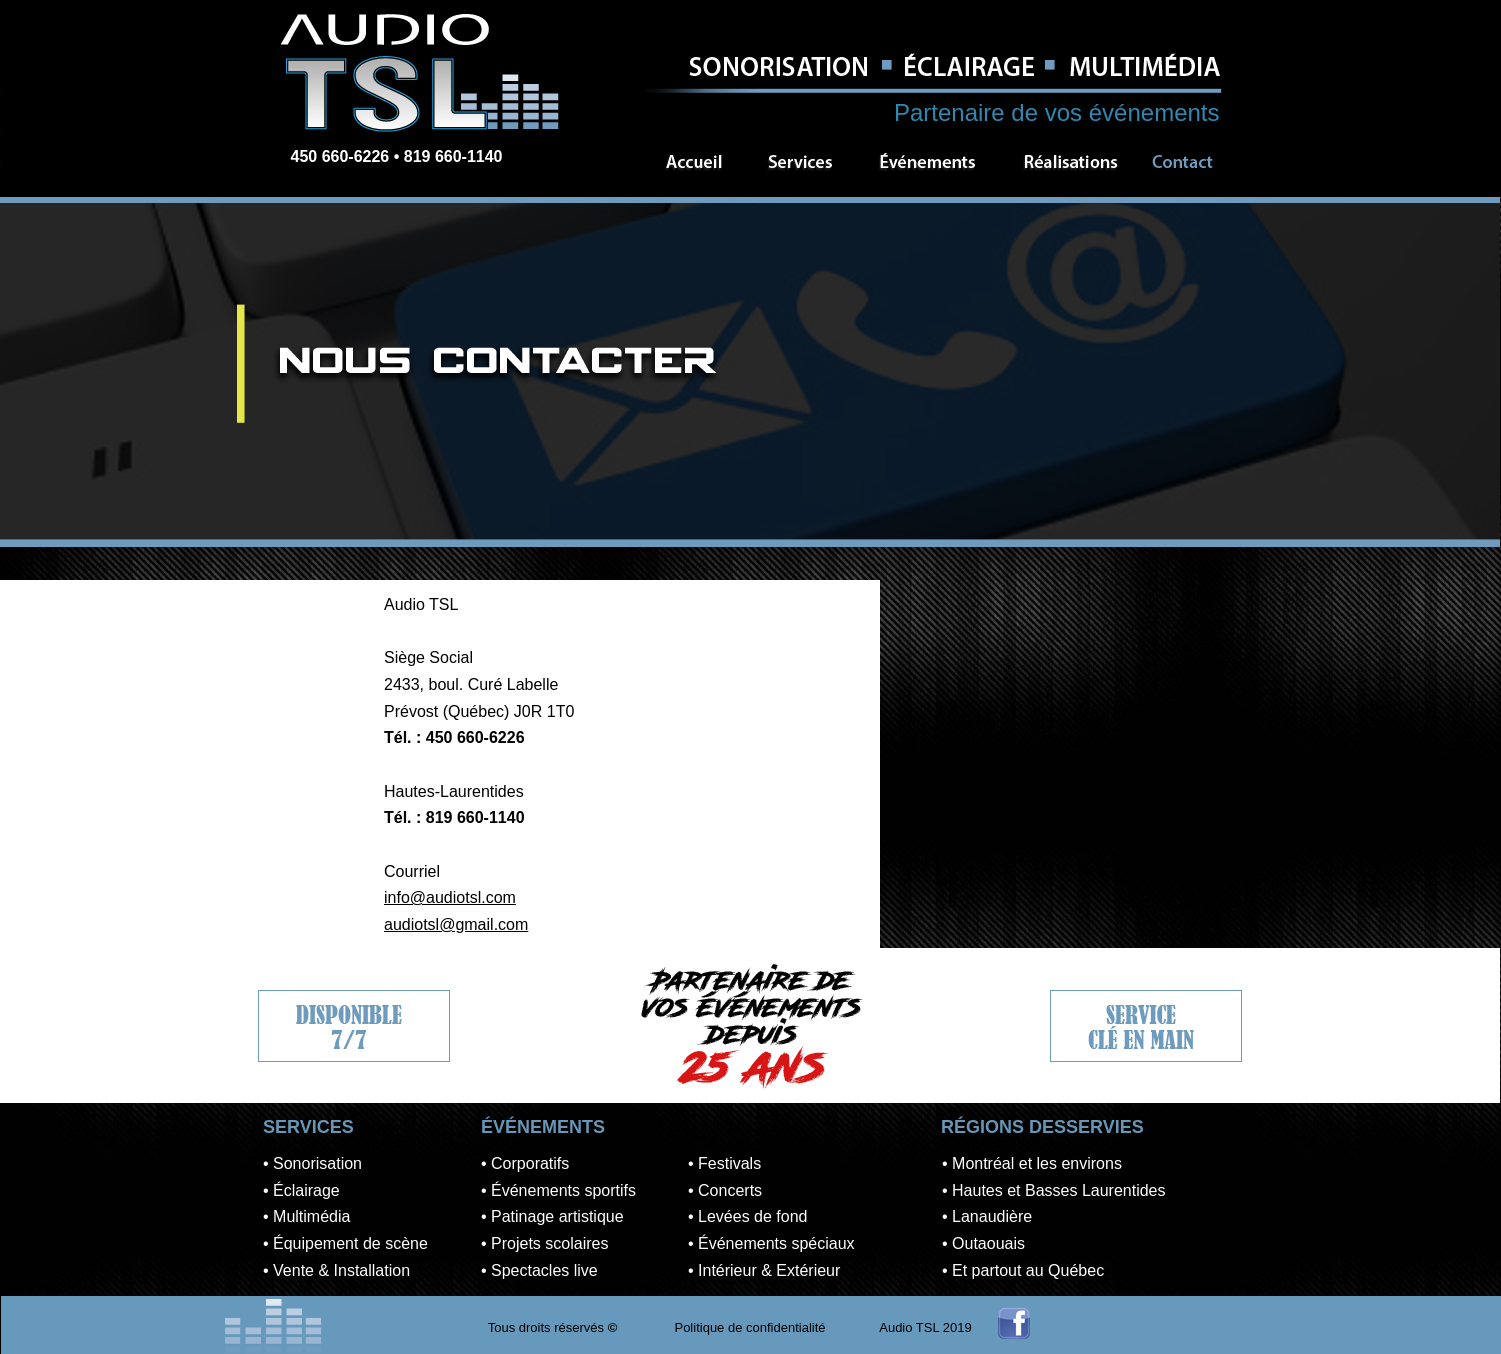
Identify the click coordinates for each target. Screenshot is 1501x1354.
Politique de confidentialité (749, 1327)
